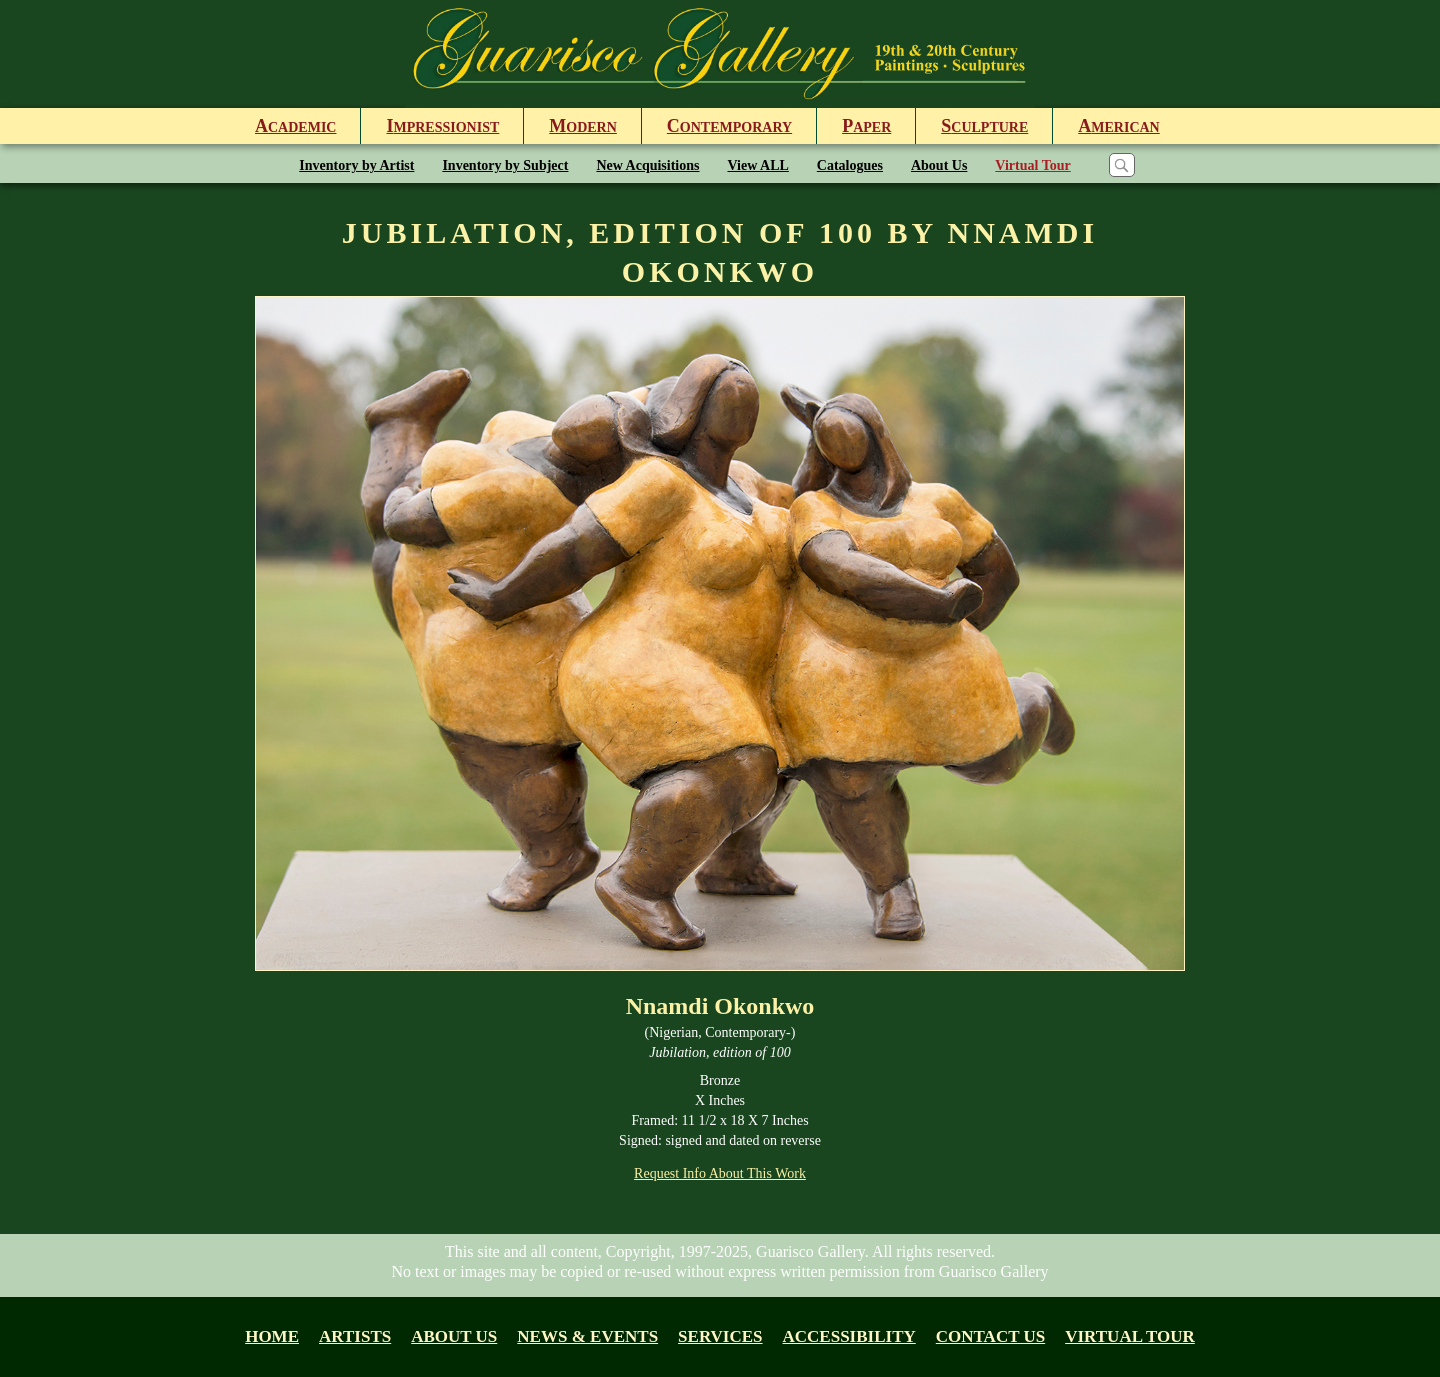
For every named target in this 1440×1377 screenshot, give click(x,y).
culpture (984, 126)
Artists (355, 1336)
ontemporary (729, 126)
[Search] (1122, 165)
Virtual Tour (1032, 165)
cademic (295, 126)
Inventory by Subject (505, 165)
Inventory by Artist (356, 165)
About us (454, 1336)
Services (720, 1336)
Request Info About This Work (720, 1173)
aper (866, 126)
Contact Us (990, 1336)
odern (583, 126)
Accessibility (849, 1336)
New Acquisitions (647, 165)
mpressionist (442, 126)
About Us (939, 165)
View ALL (758, 165)
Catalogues (850, 165)
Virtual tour (1130, 1336)
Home (272, 1336)
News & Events (587, 1336)
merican (1118, 126)
